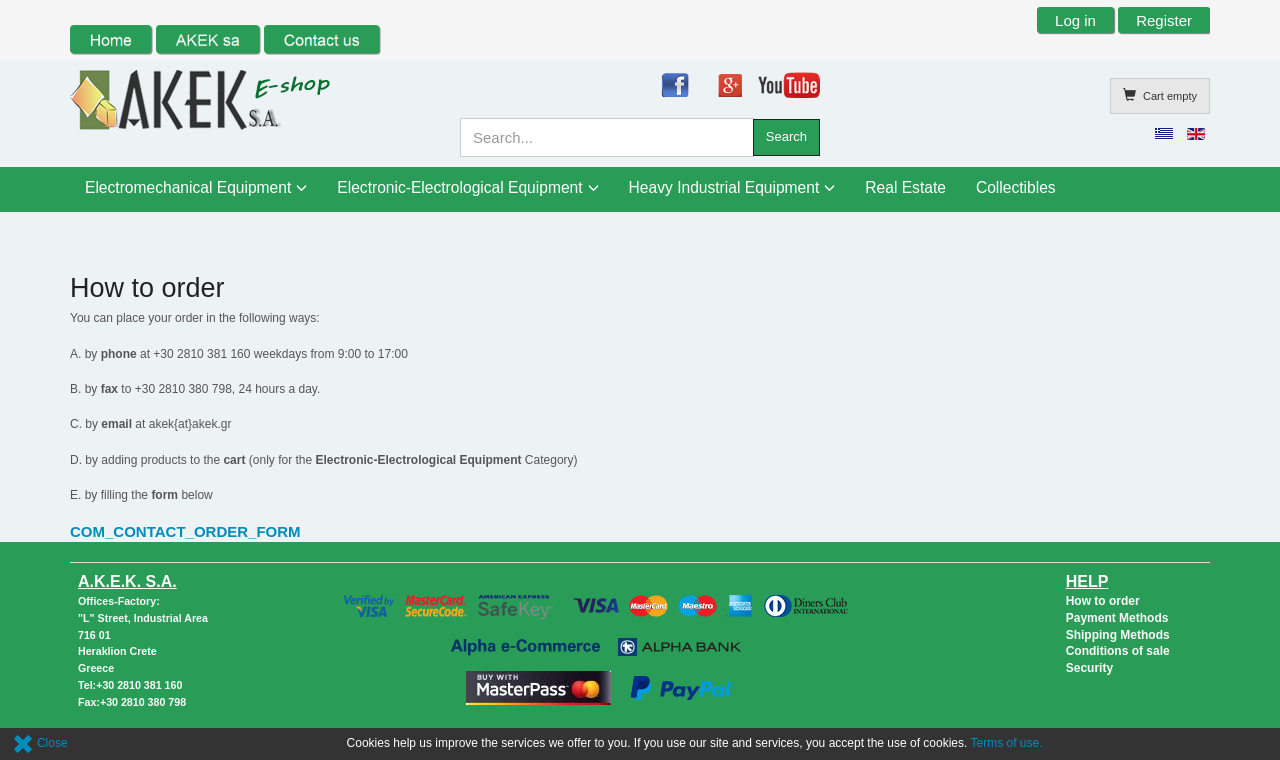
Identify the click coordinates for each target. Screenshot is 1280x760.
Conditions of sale (1118, 651)
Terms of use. (1007, 743)
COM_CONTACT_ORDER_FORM (185, 531)
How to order (1103, 601)
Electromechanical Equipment (188, 187)
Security (1089, 668)
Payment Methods (1117, 618)
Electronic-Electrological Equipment (459, 187)
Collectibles (1016, 187)
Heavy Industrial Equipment (724, 187)
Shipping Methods (1118, 635)
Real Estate (905, 187)
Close (40, 743)
